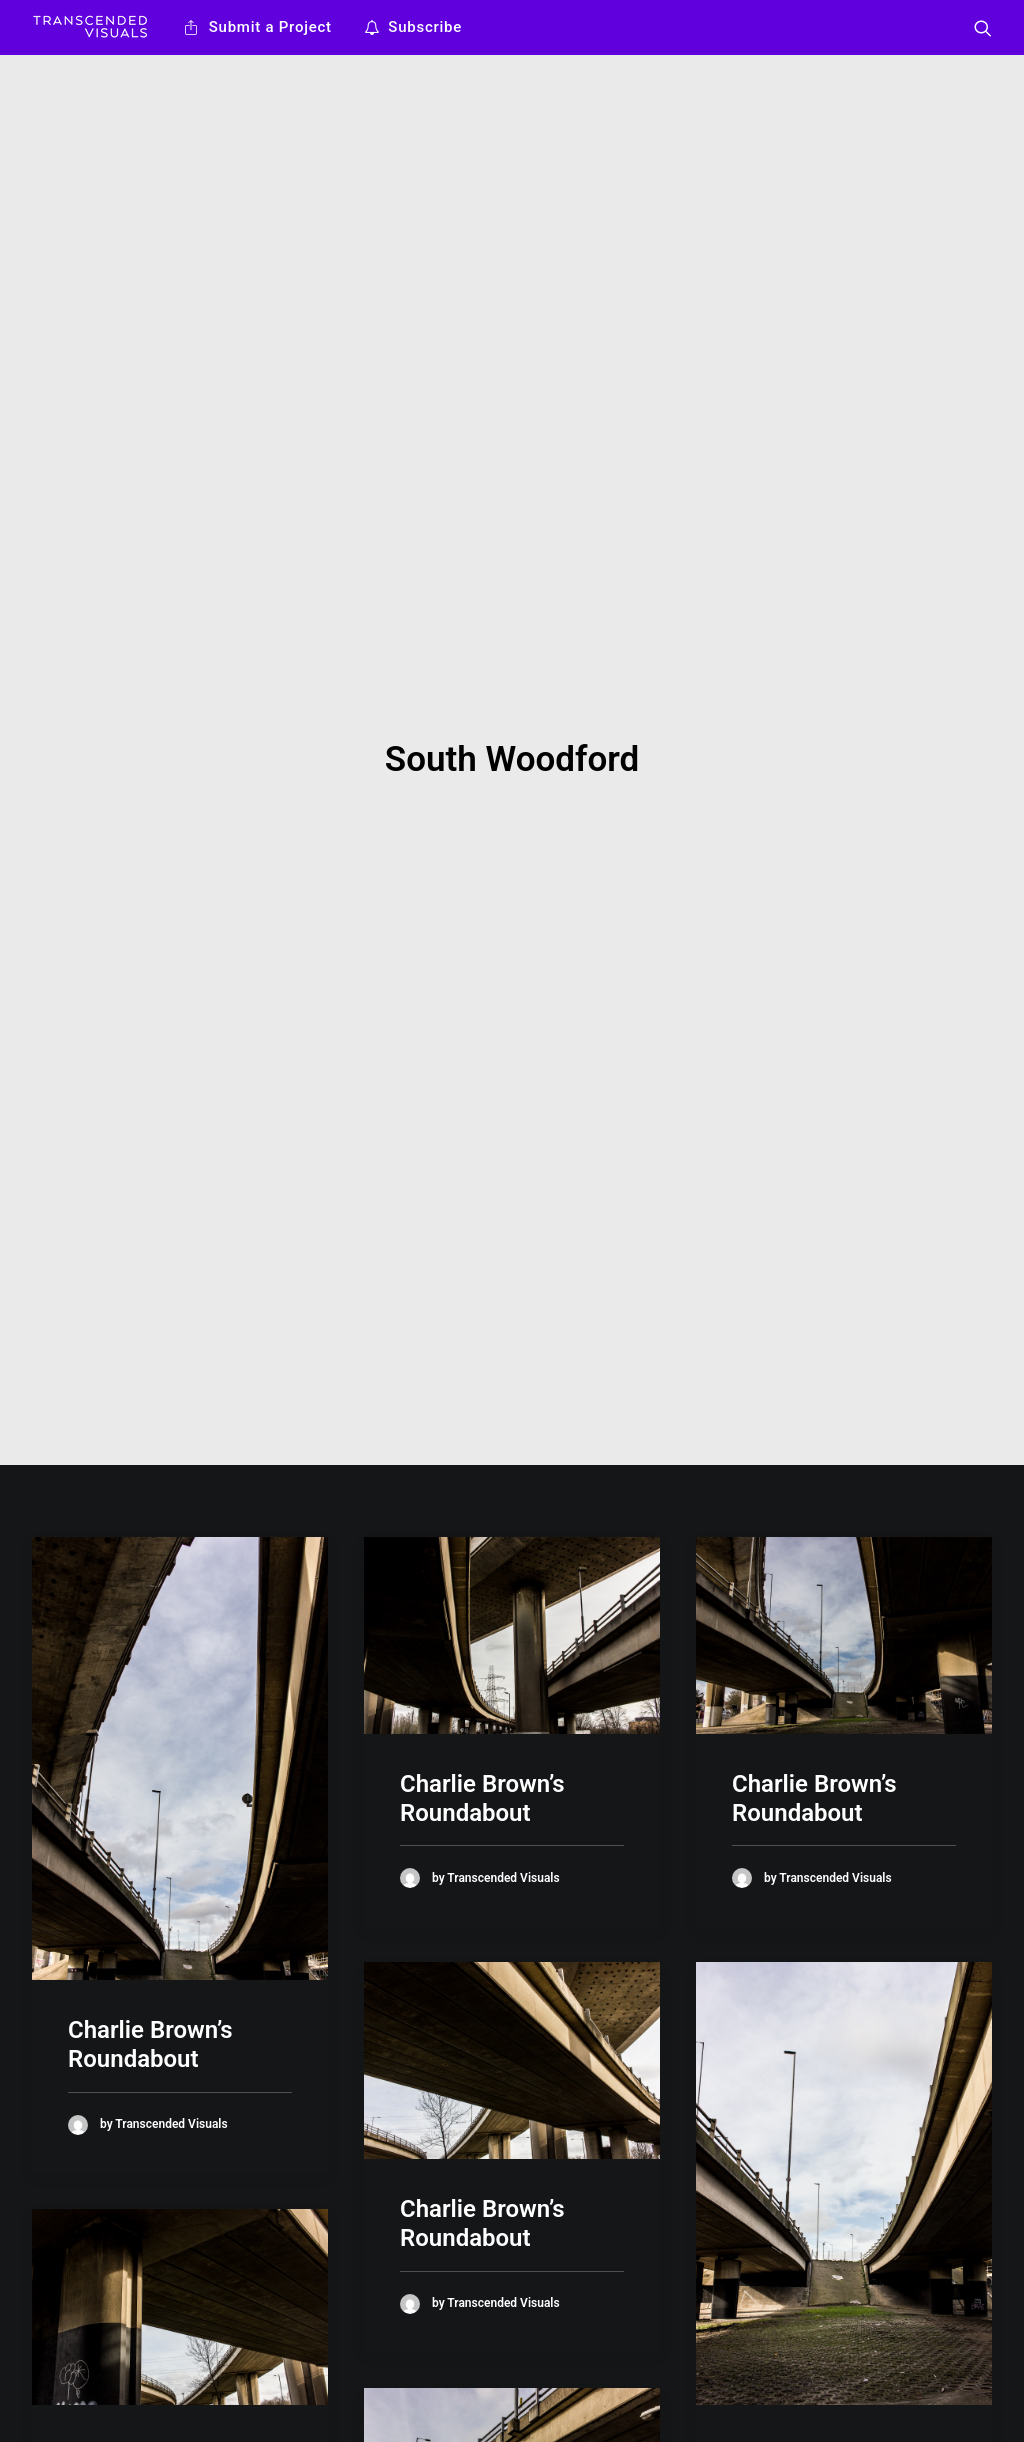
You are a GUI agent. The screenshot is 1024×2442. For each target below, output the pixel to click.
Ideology (300, 2370)
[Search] (983, 27)
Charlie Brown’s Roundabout (150, 1202)
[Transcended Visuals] (90, 27)
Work (289, 2344)
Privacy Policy (318, 2397)
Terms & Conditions (337, 2423)
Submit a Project (270, 27)
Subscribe (425, 27)
